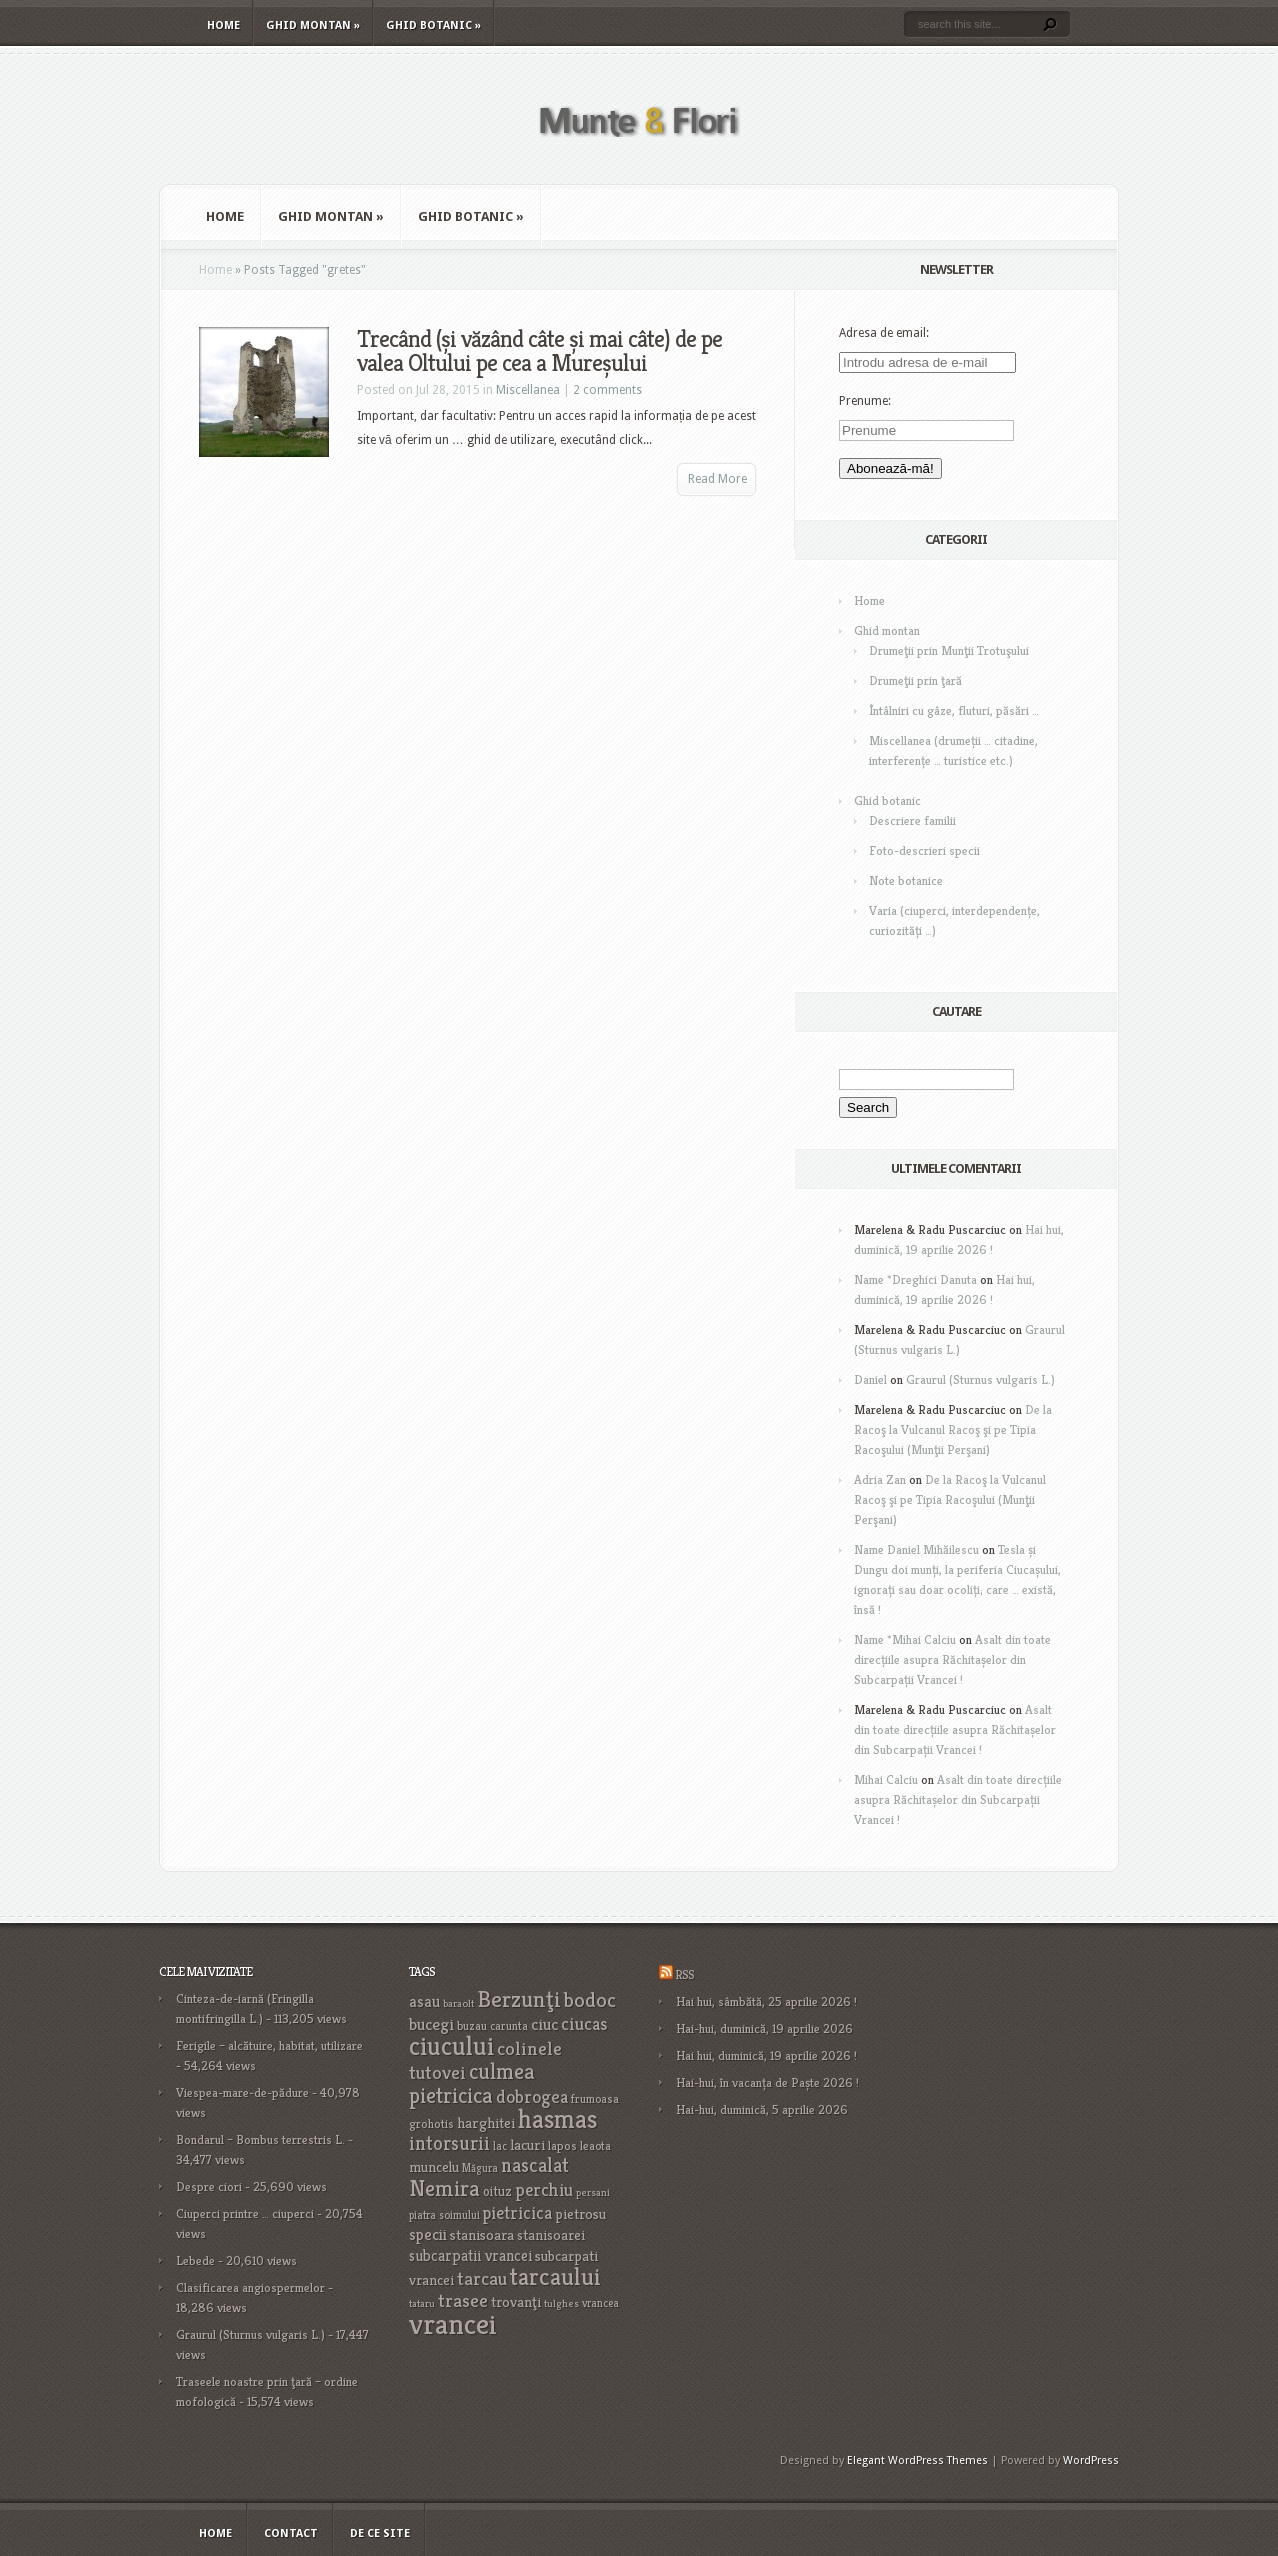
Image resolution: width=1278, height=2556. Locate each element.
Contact (291, 2533)
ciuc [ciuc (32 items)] (544, 2024)
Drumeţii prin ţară (915, 680)
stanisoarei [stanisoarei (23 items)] (551, 2235)
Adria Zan (880, 1479)
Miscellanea (528, 390)
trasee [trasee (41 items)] (463, 2300)
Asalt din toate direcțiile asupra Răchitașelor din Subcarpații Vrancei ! (952, 1659)
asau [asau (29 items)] (424, 2001)
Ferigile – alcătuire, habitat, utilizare (269, 2045)
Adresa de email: (884, 333)
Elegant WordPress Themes (917, 2460)
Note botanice (906, 880)
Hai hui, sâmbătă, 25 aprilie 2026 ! (766, 2001)
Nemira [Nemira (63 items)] (444, 2188)
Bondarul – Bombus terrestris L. (260, 2139)
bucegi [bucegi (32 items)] (431, 2024)
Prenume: (865, 401)
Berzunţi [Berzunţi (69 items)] (519, 1999)
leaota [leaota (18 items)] (595, 2145)
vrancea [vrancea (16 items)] (600, 2303)
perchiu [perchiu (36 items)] (544, 2190)
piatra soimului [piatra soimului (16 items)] (444, 2215)
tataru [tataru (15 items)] (422, 2303)
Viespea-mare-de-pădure (242, 2092)
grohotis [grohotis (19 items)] (431, 2124)
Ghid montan (313, 25)
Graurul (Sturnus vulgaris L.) (980, 1379)
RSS (684, 1974)
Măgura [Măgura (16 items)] (480, 2168)
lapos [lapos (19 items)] (562, 2146)
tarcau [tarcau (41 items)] (482, 2278)
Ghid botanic (433, 25)
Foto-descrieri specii (924, 850)
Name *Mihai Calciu (905, 1639)
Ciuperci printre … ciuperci (245, 2213)
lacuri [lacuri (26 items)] (527, 2144)
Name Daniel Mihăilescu (916, 1549)
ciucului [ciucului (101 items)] (451, 2046)
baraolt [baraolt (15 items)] (458, 2003)
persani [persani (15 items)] (593, 2192)
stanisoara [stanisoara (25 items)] (482, 2235)
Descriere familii (912, 820)
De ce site (380, 2533)
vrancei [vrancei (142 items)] (453, 2323)
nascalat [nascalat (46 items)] (535, 2165)
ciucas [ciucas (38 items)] (584, 2023)
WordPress (1091, 2460)
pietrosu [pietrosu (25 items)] (580, 2214)
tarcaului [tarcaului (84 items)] (555, 2276)
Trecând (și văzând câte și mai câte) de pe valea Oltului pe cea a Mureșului (539, 351)
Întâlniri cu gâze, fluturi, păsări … (954, 710)
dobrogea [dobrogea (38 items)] (532, 2096)
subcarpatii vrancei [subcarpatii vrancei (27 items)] (470, 2255)
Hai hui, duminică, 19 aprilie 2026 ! (766, 2055)
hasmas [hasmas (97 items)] (557, 2119)
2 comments (607, 390)
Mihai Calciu (886, 1779)
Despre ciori (209, 2186)
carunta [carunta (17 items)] (509, 2025)
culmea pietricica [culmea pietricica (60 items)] (472, 2083)
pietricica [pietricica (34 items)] (517, 2213)
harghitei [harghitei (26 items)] (486, 2122)
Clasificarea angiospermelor (250, 2287)
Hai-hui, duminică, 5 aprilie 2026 (762, 2109)
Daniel (870, 1379)
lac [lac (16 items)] (500, 2146)
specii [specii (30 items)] (428, 2234)
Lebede (195, 2260)
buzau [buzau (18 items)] (472, 2025)
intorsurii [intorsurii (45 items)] (449, 2143)
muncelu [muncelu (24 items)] (434, 2167)
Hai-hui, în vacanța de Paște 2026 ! (767, 2082)
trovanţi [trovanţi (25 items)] (516, 2302)
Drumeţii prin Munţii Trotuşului (949, 650)
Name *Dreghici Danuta (915, 1279)
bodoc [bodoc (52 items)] (590, 2000)
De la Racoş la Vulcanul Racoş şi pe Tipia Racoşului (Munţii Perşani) (953, 1429)
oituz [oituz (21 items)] (497, 2191)
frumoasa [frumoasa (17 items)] (595, 2098)
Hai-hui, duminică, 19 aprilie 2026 (764, 2028)
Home (223, 25)
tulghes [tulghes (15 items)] (561, 2303)
